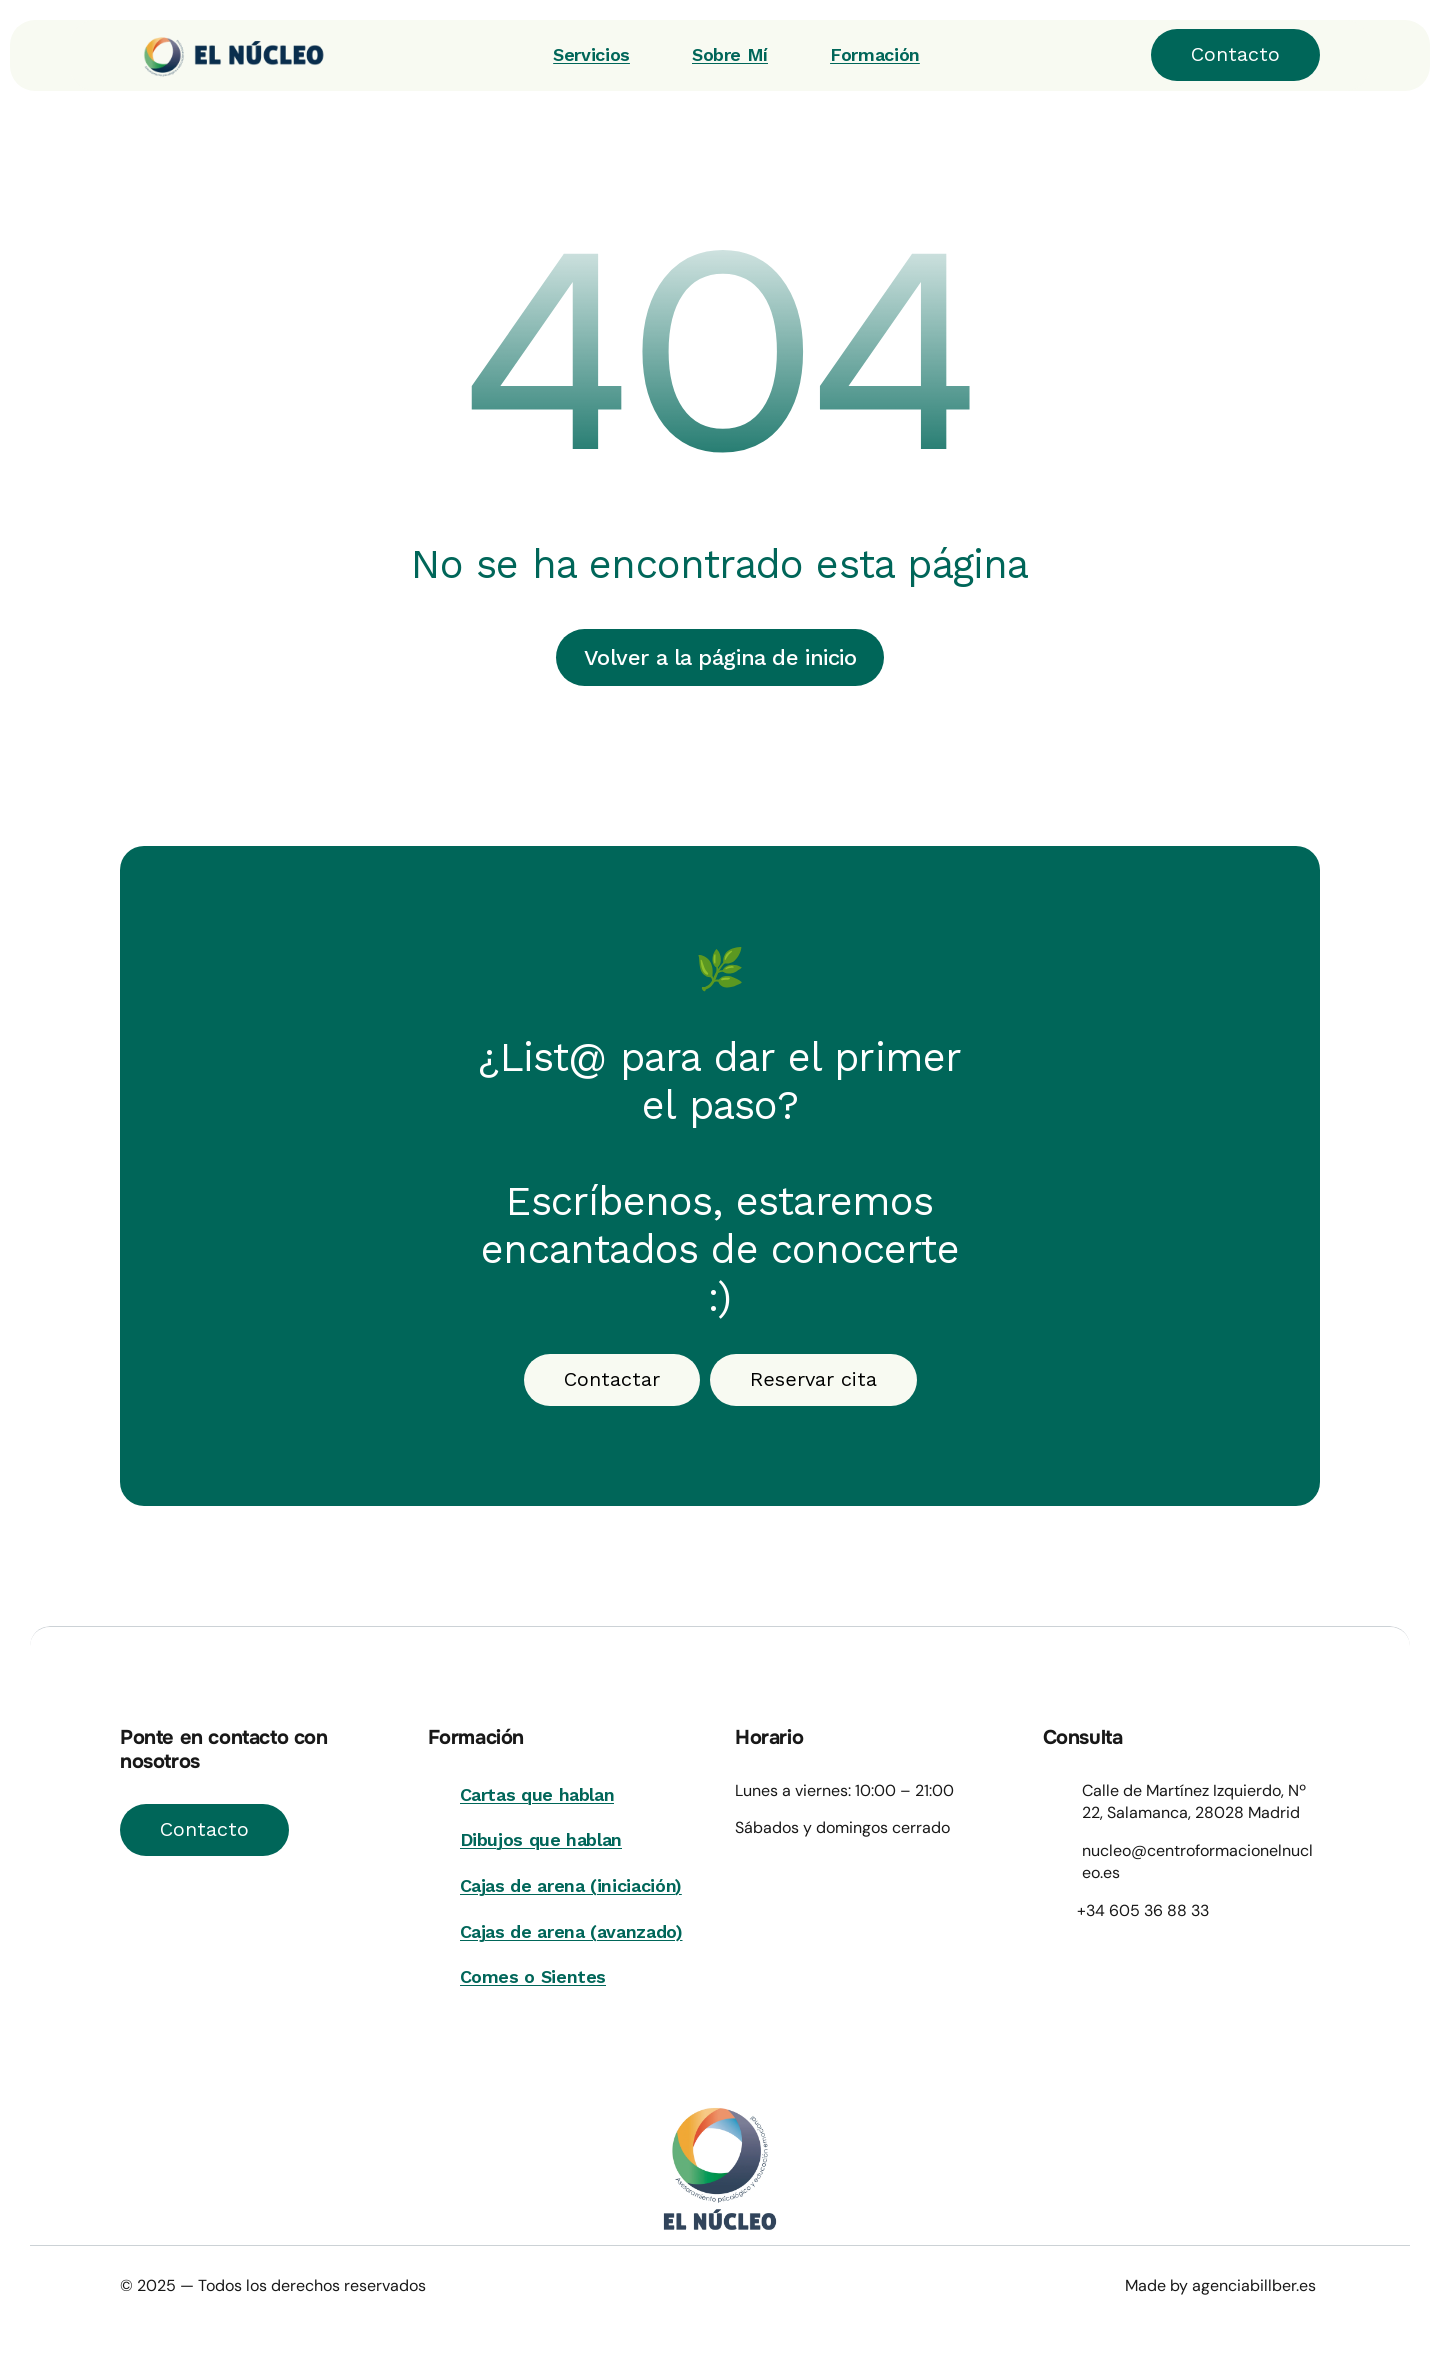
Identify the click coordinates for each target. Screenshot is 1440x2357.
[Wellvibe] (223, 55)
